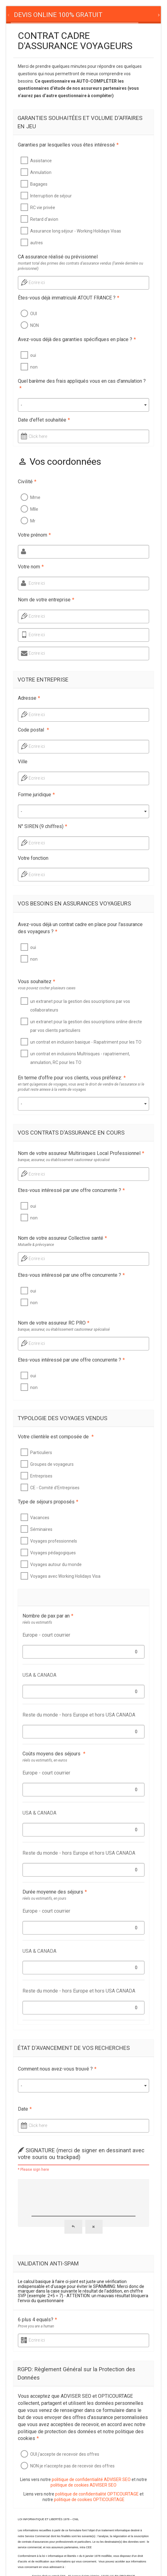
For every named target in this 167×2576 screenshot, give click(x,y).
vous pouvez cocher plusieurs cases (46, 988)
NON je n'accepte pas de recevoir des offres (72, 2465)
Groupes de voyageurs (52, 1464)
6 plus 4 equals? (37, 2320)
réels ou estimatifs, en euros (44, 1760)
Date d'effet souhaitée (44, 420)
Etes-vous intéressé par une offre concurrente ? (71, 1190)
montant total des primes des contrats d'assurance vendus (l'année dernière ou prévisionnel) (80, 266)
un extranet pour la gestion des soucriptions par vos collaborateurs (80, 1005)
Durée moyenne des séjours (54, 1892)
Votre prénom (34, 535)
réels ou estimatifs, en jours (44, 1898)
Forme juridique (36, 795)
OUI (33, 313)
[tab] (58, 14)
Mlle (34, 509)
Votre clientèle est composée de (56, 1437)
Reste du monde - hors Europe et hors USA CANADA (78, 1715)
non (34, 367)
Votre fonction (33, 858)
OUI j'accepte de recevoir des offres (64, 2454)
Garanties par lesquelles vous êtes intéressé (68, 145)
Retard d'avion (44, 219)
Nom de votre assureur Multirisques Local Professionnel (81, 1153)
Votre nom (31, 567)
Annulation (40, 172)
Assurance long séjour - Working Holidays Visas (75, 231)
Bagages (38, 184)
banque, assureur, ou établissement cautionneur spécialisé (64, 1160)
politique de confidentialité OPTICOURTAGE (97, 2494)
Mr (32, 520)
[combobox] (83, 404)
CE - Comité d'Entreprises (54, 1487)
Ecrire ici (37, 282)
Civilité (27, 481)
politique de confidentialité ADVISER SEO (91, 2479)
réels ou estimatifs (37, 1622)
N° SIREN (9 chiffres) (42, 826)
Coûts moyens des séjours (53, 1754)
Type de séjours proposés (48, 1502)
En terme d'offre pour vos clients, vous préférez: (72, 1078)
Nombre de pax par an (47, 1616)
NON (34, 325)
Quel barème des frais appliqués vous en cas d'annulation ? (82, 384)
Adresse (29, 698)
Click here (38, 436)
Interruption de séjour (51, 195)
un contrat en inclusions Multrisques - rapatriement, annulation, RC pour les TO (80, 1058)
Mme (35, 497)
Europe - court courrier (46, 1635)
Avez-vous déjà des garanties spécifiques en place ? (77, 339)
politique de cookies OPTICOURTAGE (89, 2499)
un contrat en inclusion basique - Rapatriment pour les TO (85, 1042)
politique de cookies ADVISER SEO (83, 2485)
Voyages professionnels (53, 1541)
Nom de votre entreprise (46, 600)
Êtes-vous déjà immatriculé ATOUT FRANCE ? (68, 298)
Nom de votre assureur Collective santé (62, 1238)
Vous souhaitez (36, 981)
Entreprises (41, 1475)
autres (36, 242)
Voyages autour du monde (56, 1564)
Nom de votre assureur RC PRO (53, 1323)
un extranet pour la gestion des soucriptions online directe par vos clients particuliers (86, 1026)
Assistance (41, 160)
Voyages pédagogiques (53, 1552)
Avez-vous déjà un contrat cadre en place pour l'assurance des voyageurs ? (80, 927)
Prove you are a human (36, 2326)
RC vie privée (42, 207)
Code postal (33, 730)
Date (25, 2109)
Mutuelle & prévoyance (36, 1245)
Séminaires (41, 1529)
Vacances (39, 1517)
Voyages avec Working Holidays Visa (65, 1576)
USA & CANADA (39, 1675)
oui (33, 355)
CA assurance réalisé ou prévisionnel (58, 257)
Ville (22, 762)
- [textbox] (21, 404)
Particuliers (41, 1452)
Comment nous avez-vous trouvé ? (57, 2069)
